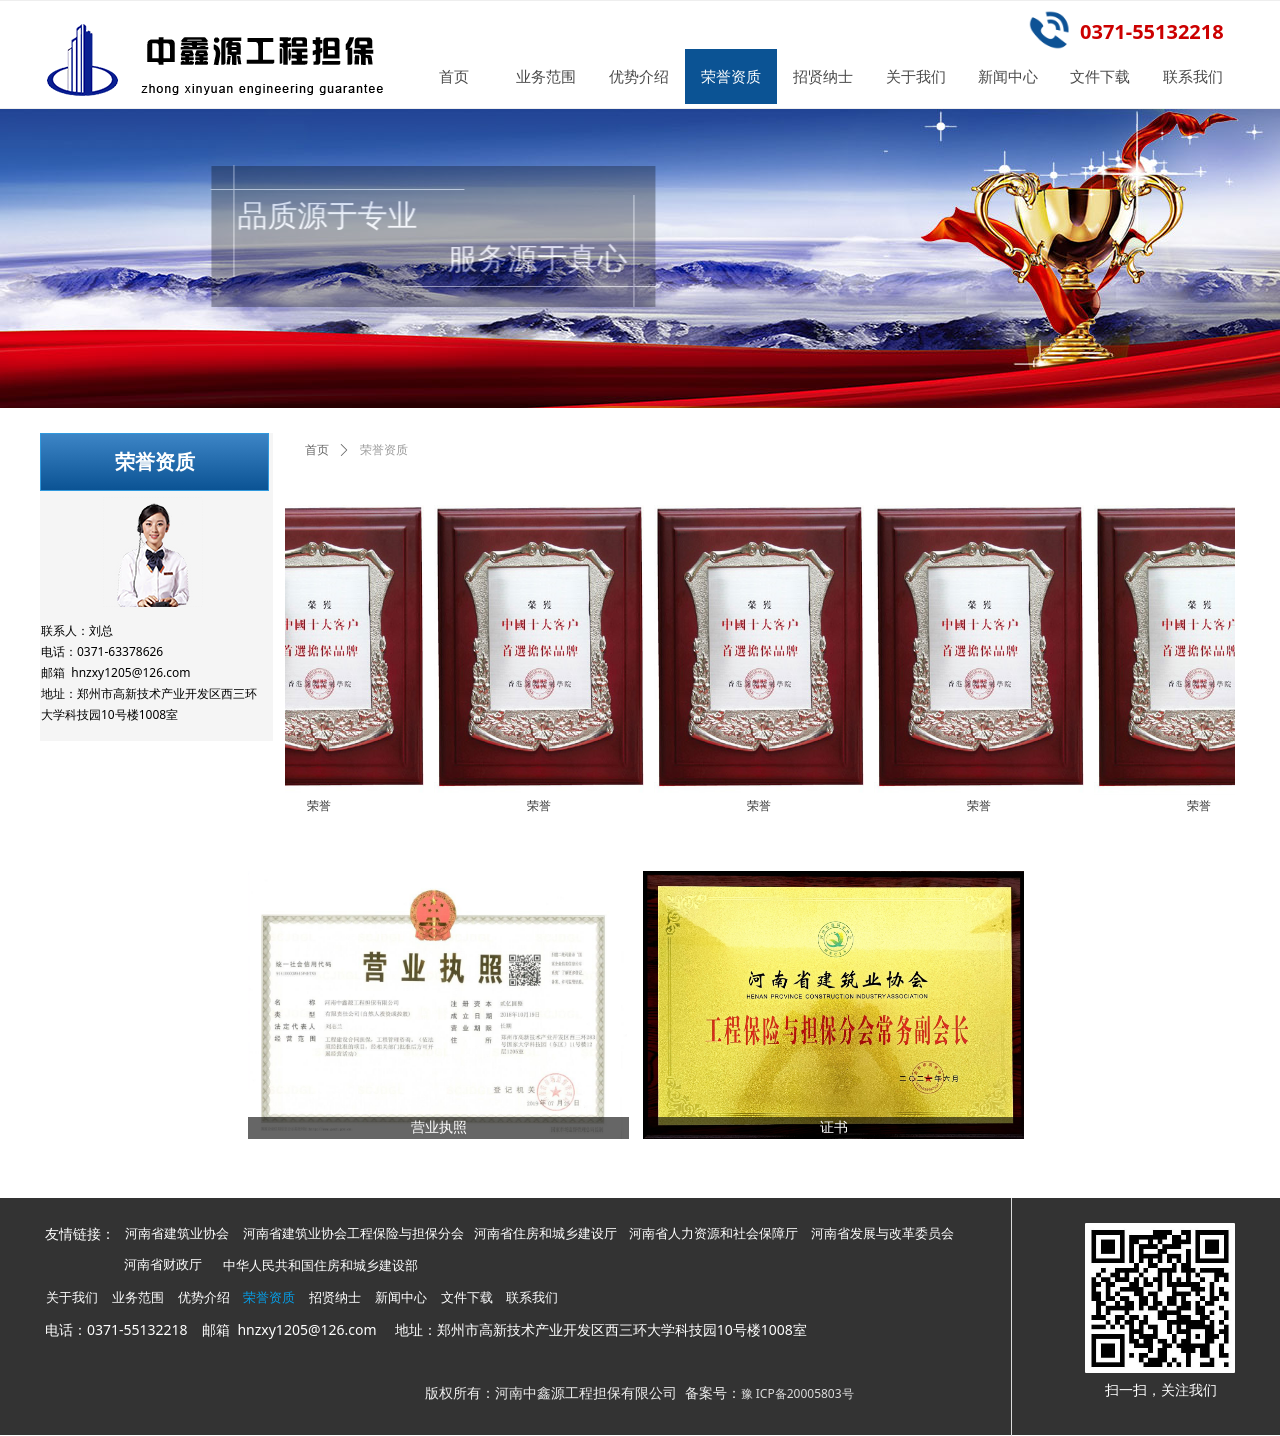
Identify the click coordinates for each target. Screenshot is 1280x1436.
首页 (317, 450)
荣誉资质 (384, 450)
